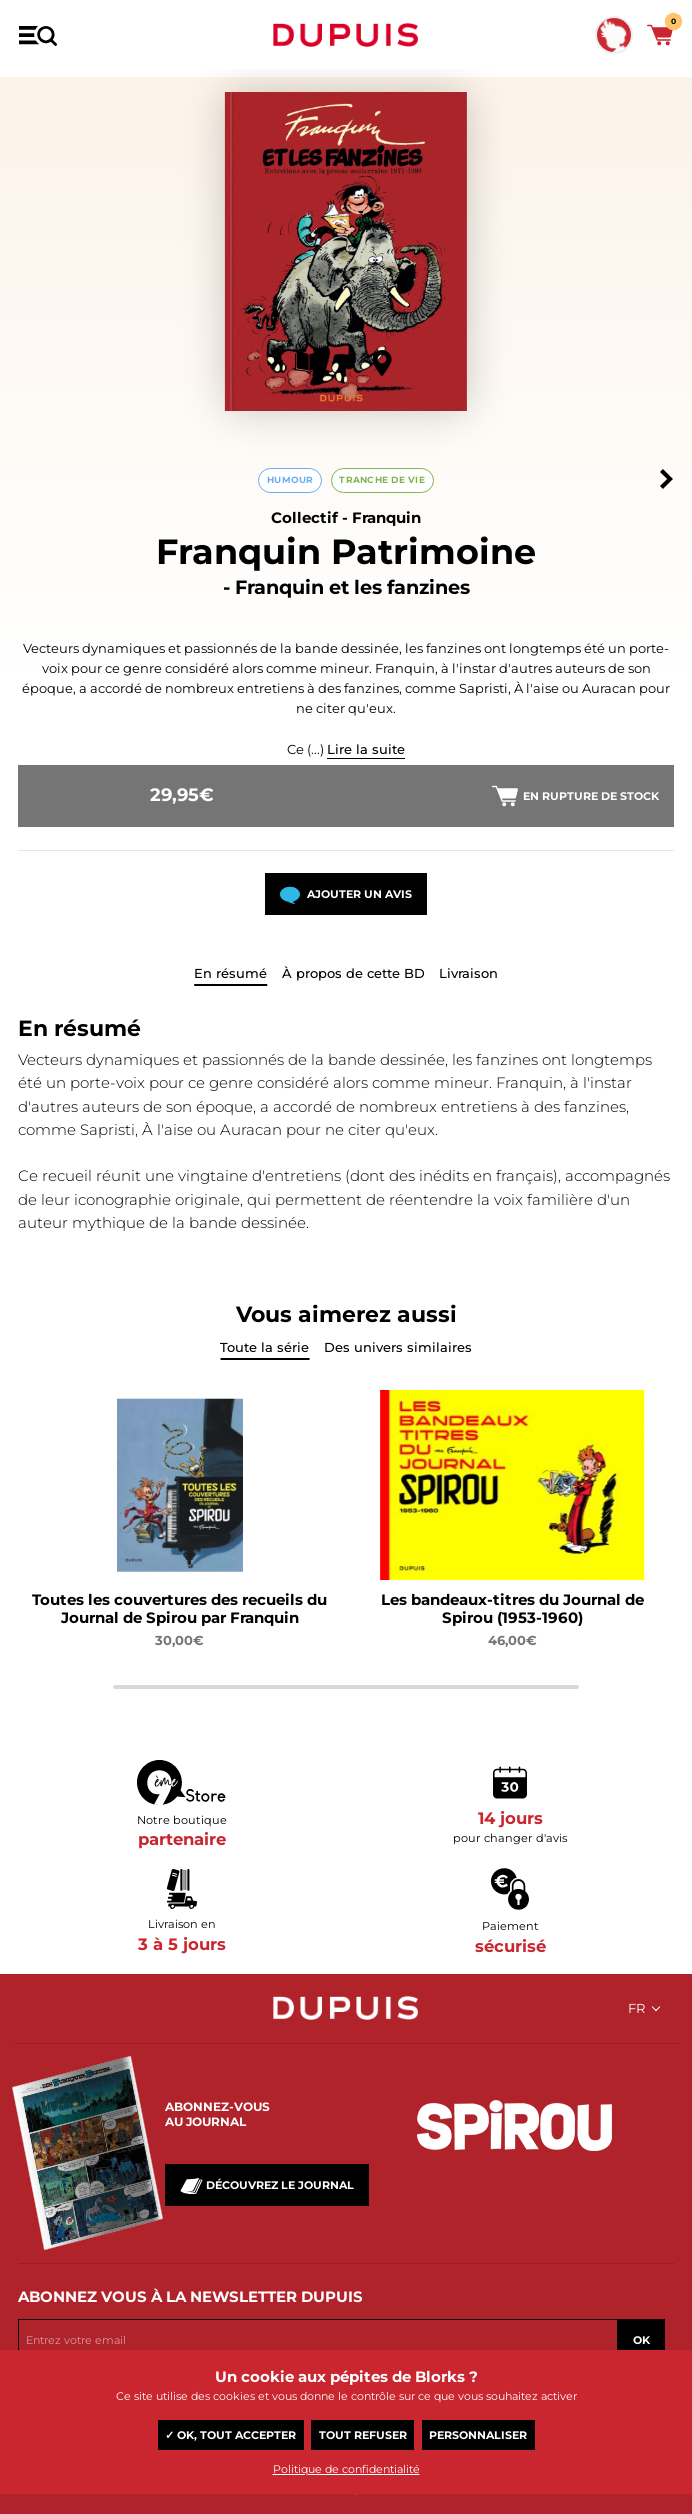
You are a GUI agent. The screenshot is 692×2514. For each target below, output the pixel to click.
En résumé (230, 973)
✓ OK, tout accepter (230, 2435)
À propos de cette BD (353, 973)
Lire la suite (366, 749)
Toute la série (264, 1347)
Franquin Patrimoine (346, 551)
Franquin (386, 517)
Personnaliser (478, 2435)
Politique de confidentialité (346, 2469)
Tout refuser (363, 2435)
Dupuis (346, 35)
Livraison (468, 973)
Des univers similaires (398, 1347)
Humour (290, 479)
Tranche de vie (382, 479)
